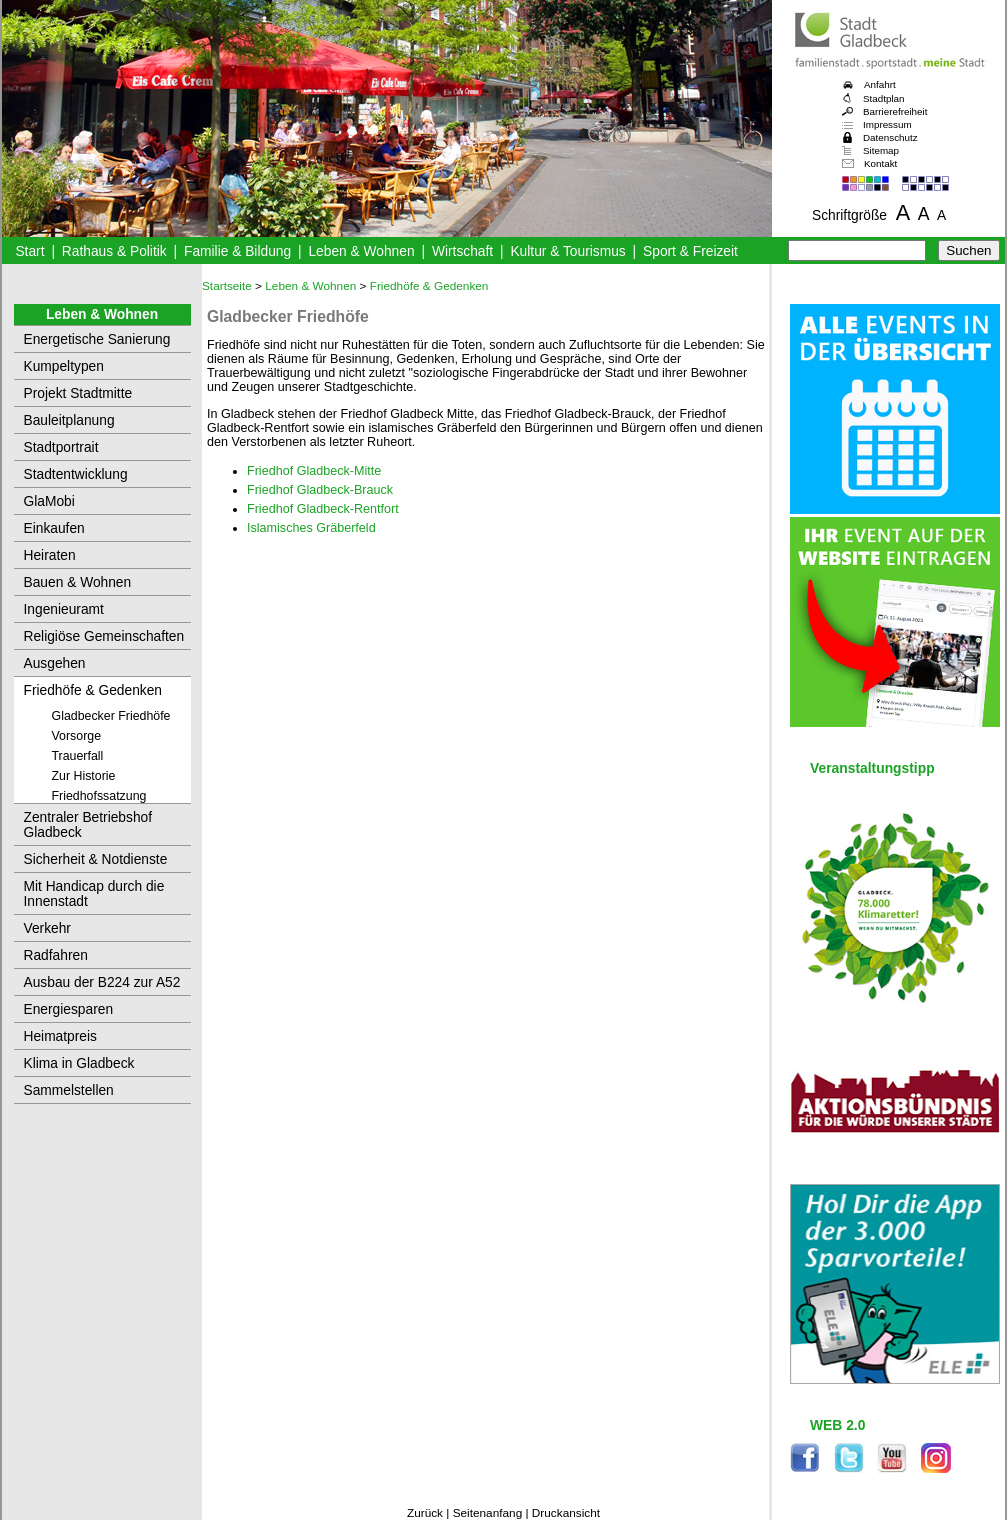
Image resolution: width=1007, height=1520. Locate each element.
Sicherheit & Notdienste (96, 859)
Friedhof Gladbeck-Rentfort (323, 509)
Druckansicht (566, 1513)
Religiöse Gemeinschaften (104, 636)
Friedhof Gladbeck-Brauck (320, 490)
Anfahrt (880, 84)
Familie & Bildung (237, 251)
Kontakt (880, 163)
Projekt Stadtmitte (78, 393)
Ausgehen (55, 663)
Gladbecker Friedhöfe (111, 716)
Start (29, 251)
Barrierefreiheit (895, 111)
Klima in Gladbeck (79, 1063)
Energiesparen (69, 1009)
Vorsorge (77, 736)
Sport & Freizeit (690, 251)
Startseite (227, 286)
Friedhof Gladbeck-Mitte (314, 471)
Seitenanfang (488, 1513)
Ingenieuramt (64, 609)
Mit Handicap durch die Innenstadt (94, 894)
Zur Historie (84, 776)
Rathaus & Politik (114, 251)
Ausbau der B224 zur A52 (102, 982)
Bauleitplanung (69, 420)
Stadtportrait (61, 447)
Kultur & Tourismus (567, 251)
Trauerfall (78, 756)
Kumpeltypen (64, 366)
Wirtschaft (462, 251)
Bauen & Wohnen (78, 582)
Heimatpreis (60, 1036)
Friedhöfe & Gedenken (93, 690)
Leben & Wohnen (361, 251)
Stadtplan (884, 98)
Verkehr (47, 928)
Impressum (887, 124)
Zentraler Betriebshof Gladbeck (88, 825)
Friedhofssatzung (99, 796)
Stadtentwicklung (76, 474)
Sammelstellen (69, 1090)
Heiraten (50, 555)
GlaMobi (49, 501)
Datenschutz (890, 137)
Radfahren (56, 955)
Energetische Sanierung (97, 339)
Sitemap (881, 150)
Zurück (425, 1513)
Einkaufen (54, 528)
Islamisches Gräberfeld (311, 528)
